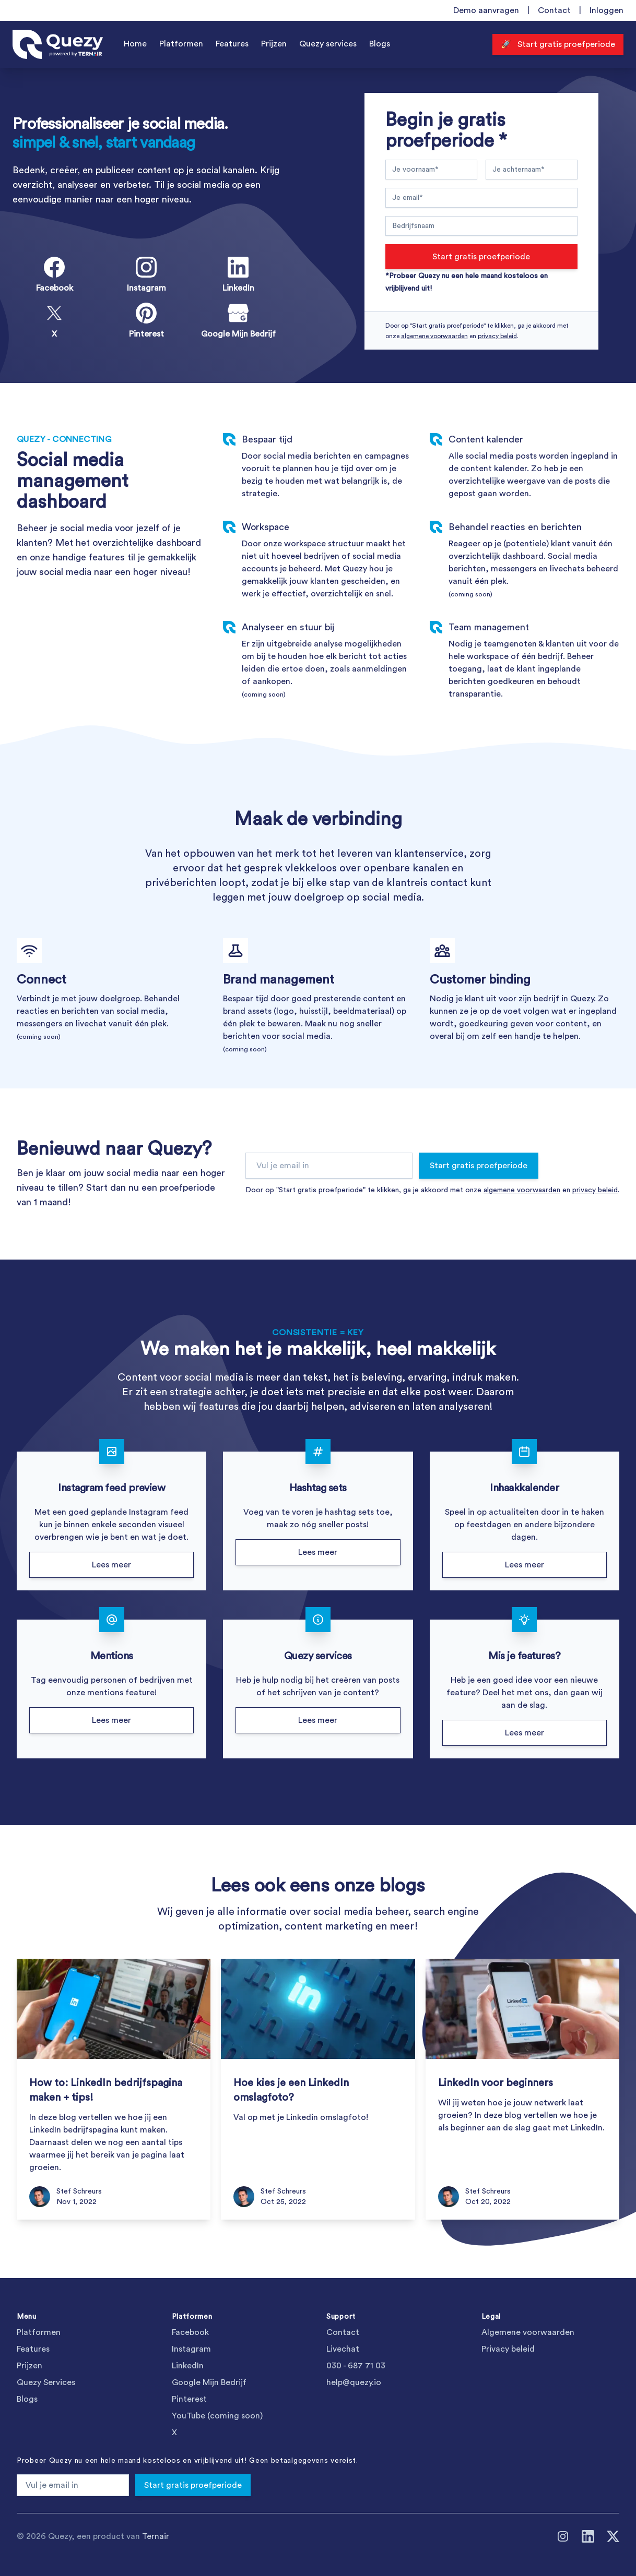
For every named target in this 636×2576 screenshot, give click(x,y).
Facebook (190, 2332)
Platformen (181, 44)
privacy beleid (497, 336)
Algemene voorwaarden (527, 2332)
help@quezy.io (353, 2382)
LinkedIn (188, 2366)
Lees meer (111, 1565)
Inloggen (606, 10)
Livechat (342, 2349)
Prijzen (274, 44)
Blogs (379, 44)
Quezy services (328, 44)
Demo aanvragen (486, 10)
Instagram (191, 2349)
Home (135, 44)
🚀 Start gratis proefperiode (558, 44)
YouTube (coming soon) (217, 2416)
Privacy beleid (508, 2349)
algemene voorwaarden (434, 336)
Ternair (155, 2536)
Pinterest (189, 2399)
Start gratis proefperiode (481, 257)
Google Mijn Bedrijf (209, 2382)
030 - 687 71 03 (355, 2366)
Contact (554, 10)
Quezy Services (46, 2382)
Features (232, 44)
